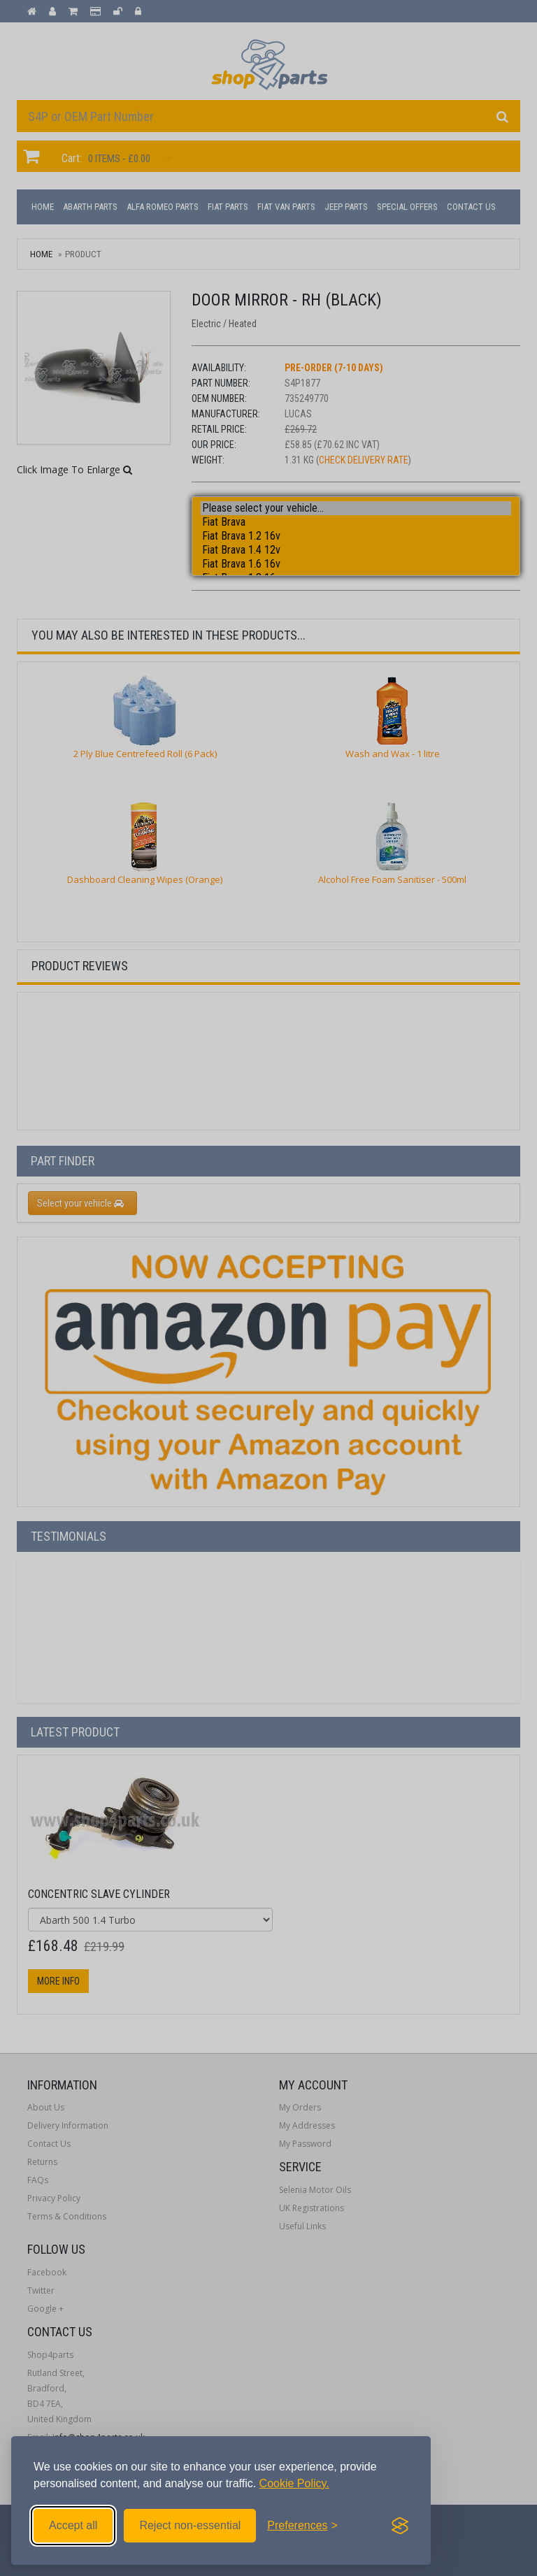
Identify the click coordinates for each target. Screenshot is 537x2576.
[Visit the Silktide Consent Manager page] (400, 2525)
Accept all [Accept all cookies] (73, 2525)
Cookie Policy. (294, 2483)
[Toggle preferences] (302, 2525)
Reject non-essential (190, 2525)
